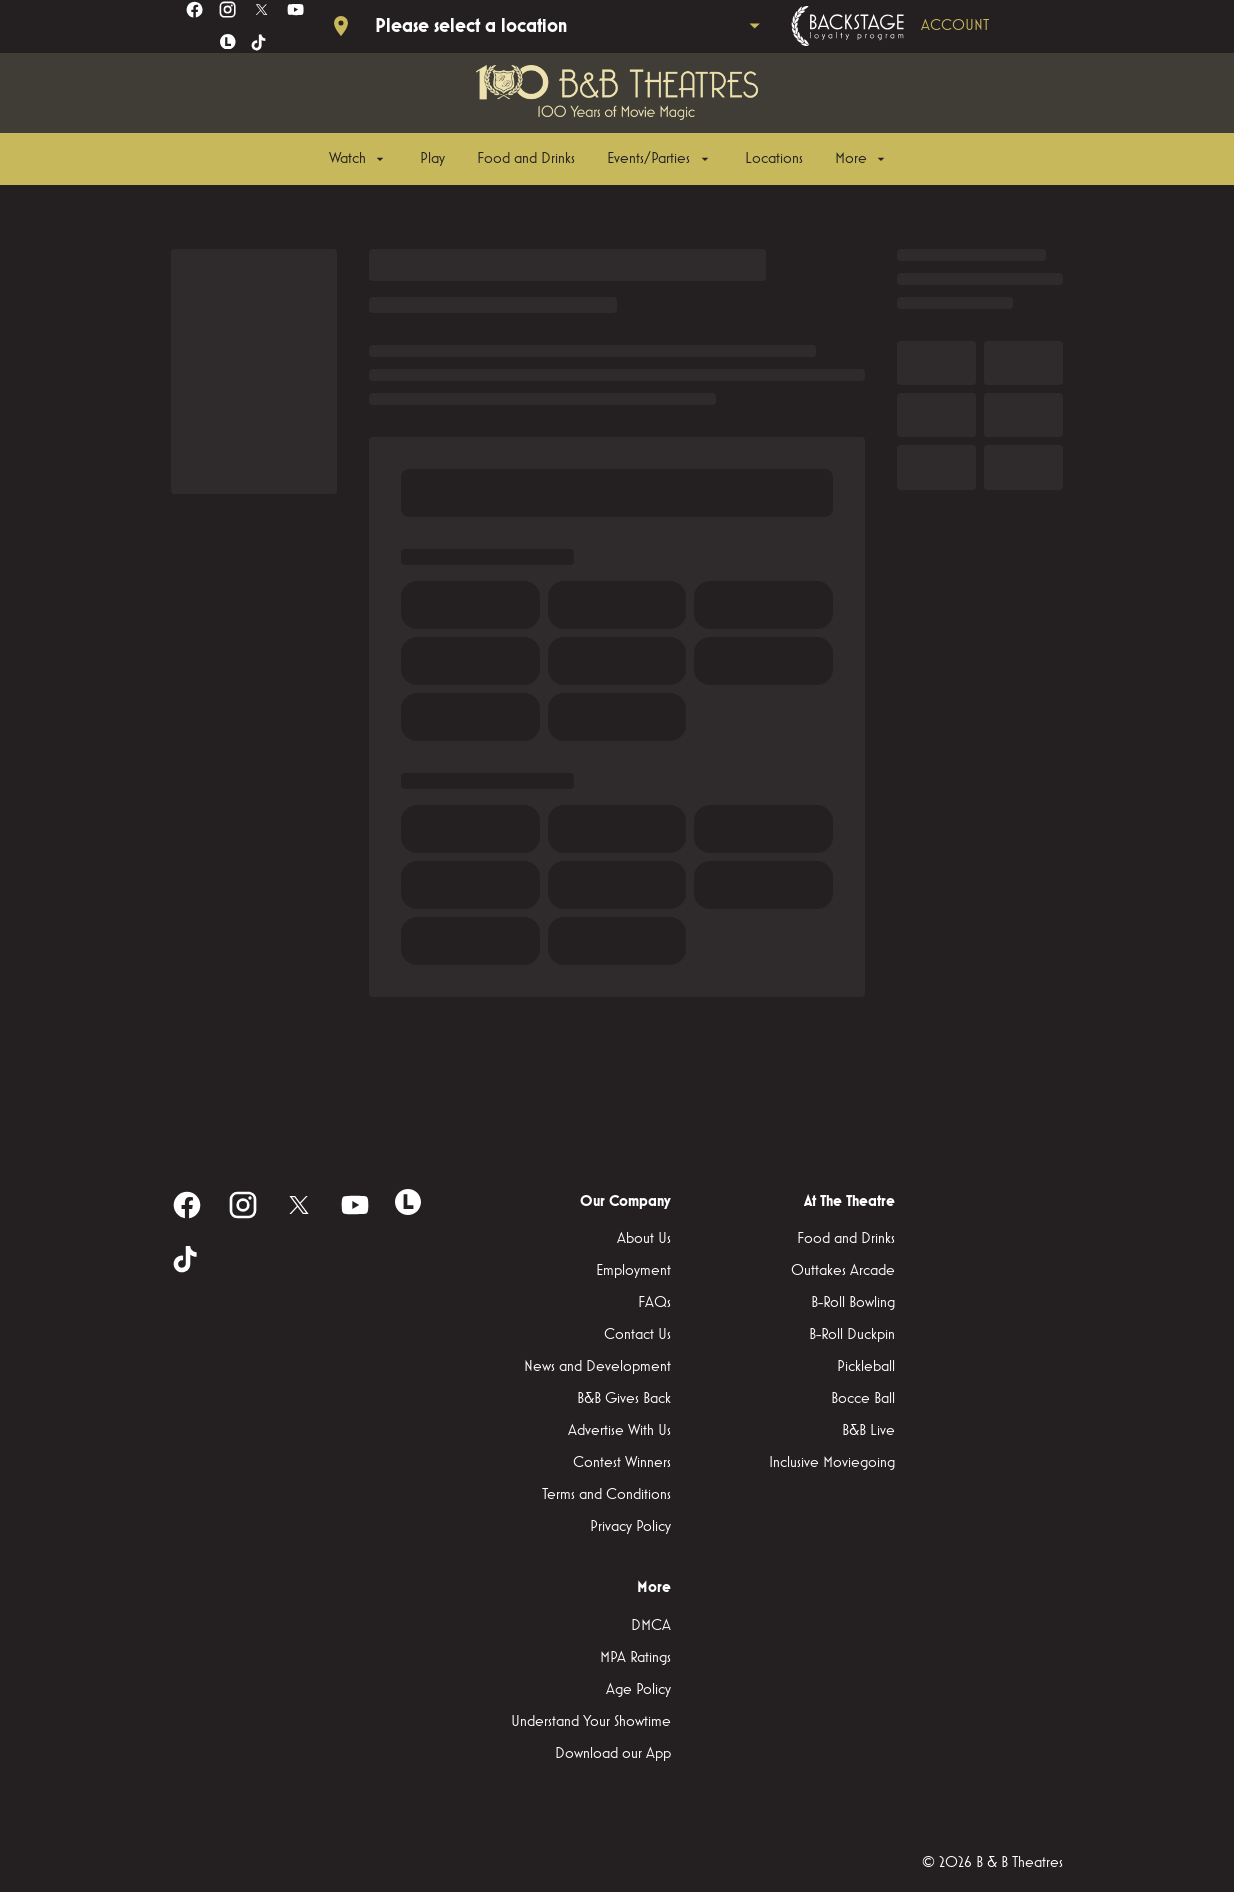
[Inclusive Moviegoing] (832, 1463)
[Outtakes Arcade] (843, 1271)
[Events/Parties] (659, 159)
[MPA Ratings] (635, 1658)
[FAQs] (654, 1303)
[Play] (432, 159)
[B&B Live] (868, 1431)
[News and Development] (597, 1367)
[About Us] (644, 1239)
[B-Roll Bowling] (853, 1303)
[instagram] (227, 9)
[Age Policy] (638, 1690)
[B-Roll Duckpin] (852, 1335)
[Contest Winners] (622, 1463)
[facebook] (194, 9)
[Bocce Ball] (863, 1399)
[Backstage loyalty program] (918, 26)
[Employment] (633, 1271)
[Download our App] (613, 1754)
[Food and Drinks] (526, 159)
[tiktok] (259, 43)
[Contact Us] (637, 1335)
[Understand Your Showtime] (591, 1722)
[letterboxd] (228, 42)
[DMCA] (651, 1626)
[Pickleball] (866, 1367)
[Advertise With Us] (619, 1431)
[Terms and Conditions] (606, 1495)
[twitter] (261, 9)
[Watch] (358, 159)
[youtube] (295, 9)
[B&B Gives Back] (624, 1399)
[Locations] (774, 159)
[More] (862, 159)
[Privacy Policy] (630, 1527)
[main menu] (609, 159)
